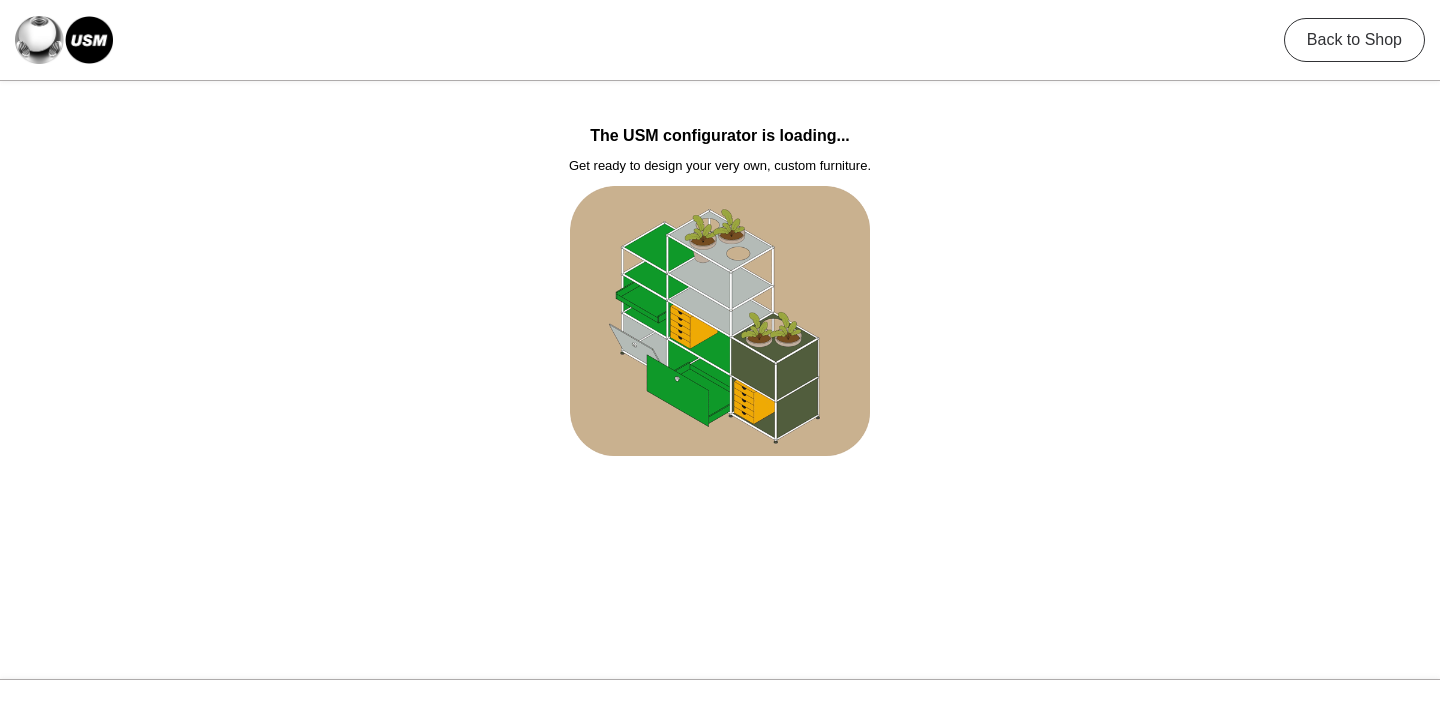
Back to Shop (1354, 39)
